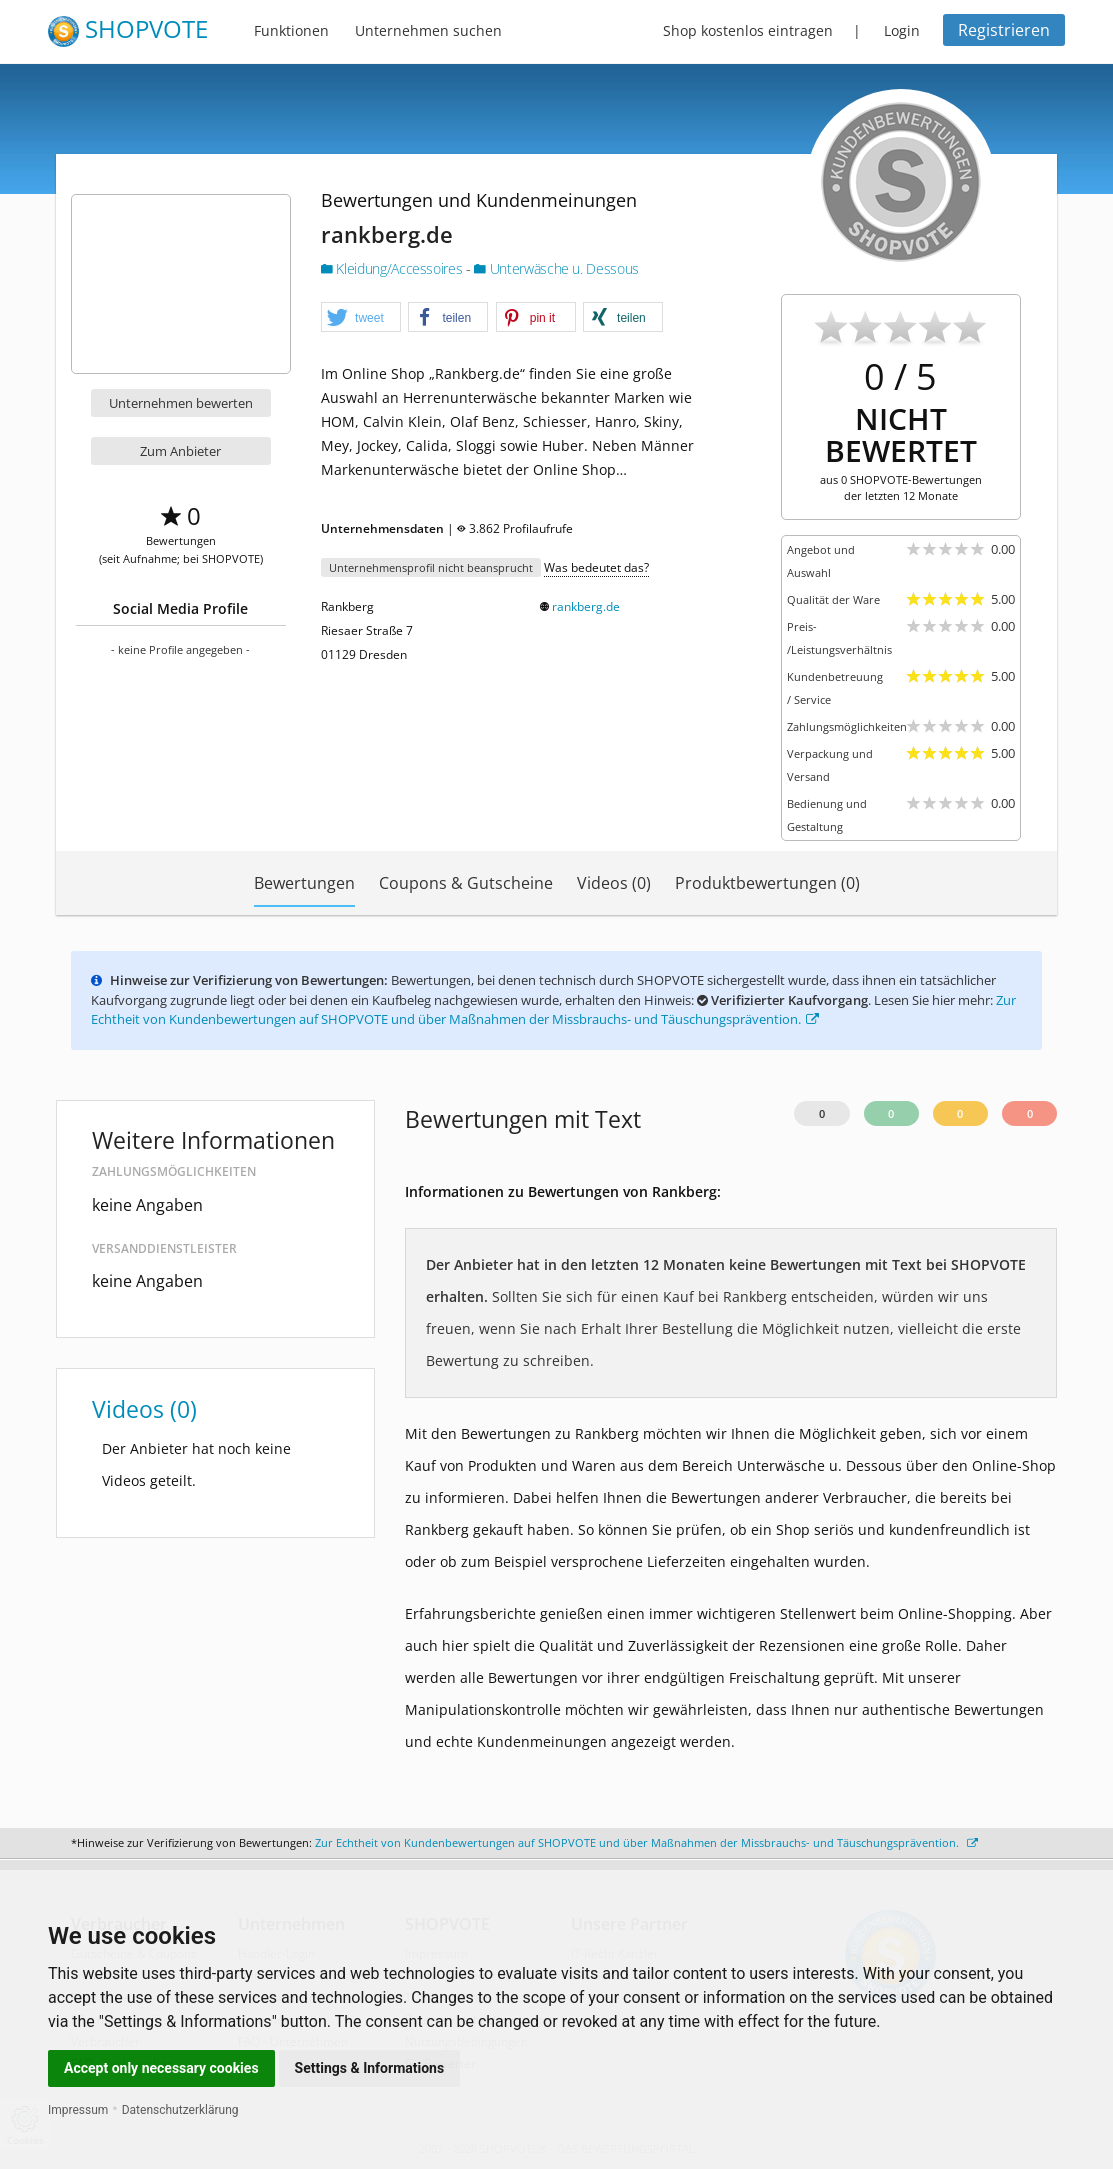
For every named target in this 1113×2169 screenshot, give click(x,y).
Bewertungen (304, 883)
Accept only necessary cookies (161, 2068)
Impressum (78, 2110)
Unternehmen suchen (428, 30)
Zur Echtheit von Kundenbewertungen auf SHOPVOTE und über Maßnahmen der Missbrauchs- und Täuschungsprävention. (553, 1010)
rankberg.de (586, 606)
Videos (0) (614, 883)
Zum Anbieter (180, 451)
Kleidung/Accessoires (393, 268)
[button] (361, 318)
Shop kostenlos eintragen (748, 30)
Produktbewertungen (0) (767, 883)
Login (902, 30)
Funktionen (291, 30)
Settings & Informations (370, 2068)
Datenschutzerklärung (180, 2110)
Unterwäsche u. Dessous (556, 268)
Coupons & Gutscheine (466, 883)
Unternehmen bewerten (181, 403)
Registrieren (1004, 30)
